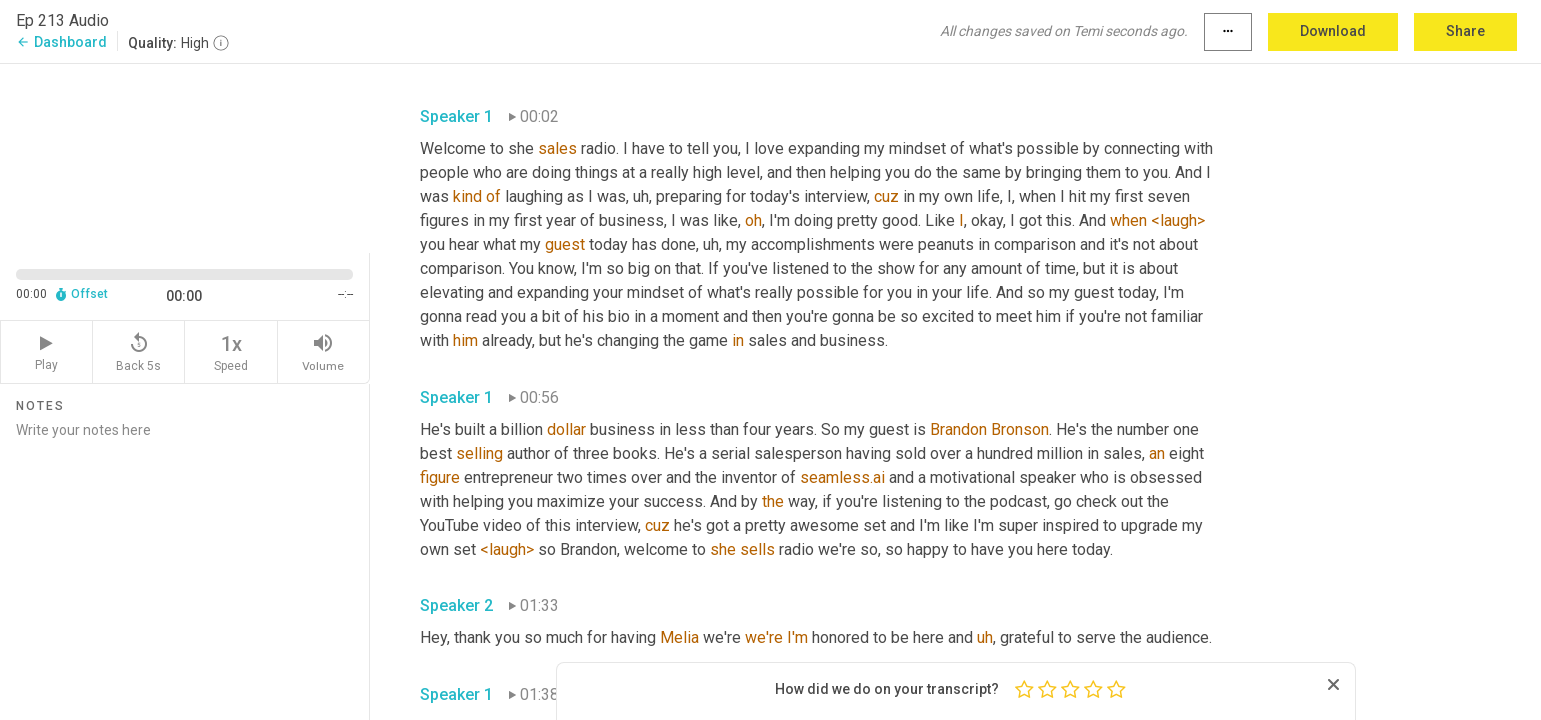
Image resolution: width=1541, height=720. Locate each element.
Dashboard (61, 42)
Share (1465, 31)
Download (1333, 31)
